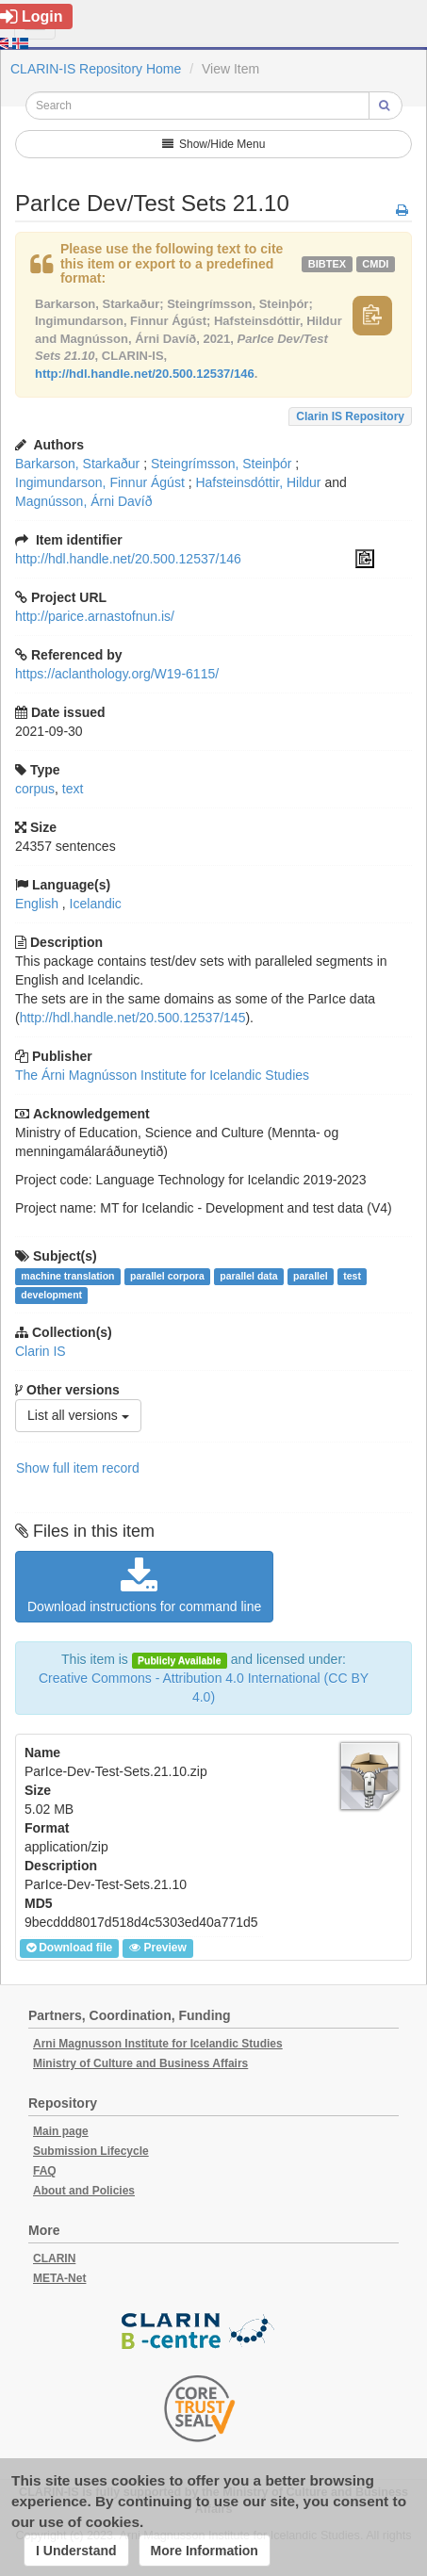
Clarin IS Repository (350, 416)
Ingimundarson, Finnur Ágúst (100, 482)
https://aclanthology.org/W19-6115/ (117, 673)
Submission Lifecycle (91, 2151)
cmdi (375, 263)
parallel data (248, 1275)
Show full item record (78, 1467)
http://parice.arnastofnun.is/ (94, 616)
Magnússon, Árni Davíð (84, 501)
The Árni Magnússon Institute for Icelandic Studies (162, 1075)
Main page (61, 2131)
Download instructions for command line (144, 1585)
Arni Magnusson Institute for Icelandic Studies (158, 2043)
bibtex (327, 263)
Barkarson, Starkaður (77, 463)
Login (31, 16)
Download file (69, 1947)
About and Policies (84, 2190)
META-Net (59, 2278)
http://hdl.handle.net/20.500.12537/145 (133, 1017)
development (51, 1294)
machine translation (67, 1275)
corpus (35, 788)
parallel (310, 1275)
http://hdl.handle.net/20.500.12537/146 (145, 374)
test (352, 1275)
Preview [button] (157, 1947)
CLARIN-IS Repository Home (95, 68)
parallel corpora (167, 1275)
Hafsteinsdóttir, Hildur (257, 482)
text (73, 788)
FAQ (45, 2170)
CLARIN (54, 2258)
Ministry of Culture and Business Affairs (140, 2063)
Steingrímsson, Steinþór (221, 463)
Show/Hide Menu (214, 144)
